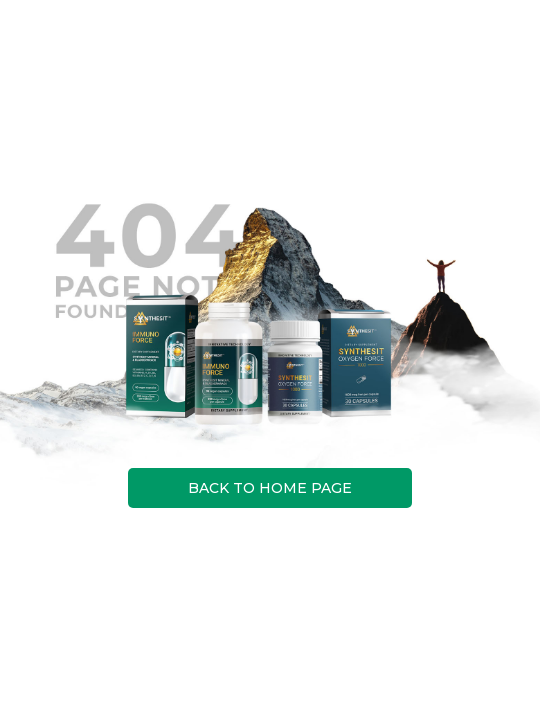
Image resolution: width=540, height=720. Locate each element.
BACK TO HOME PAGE (270, 488)
